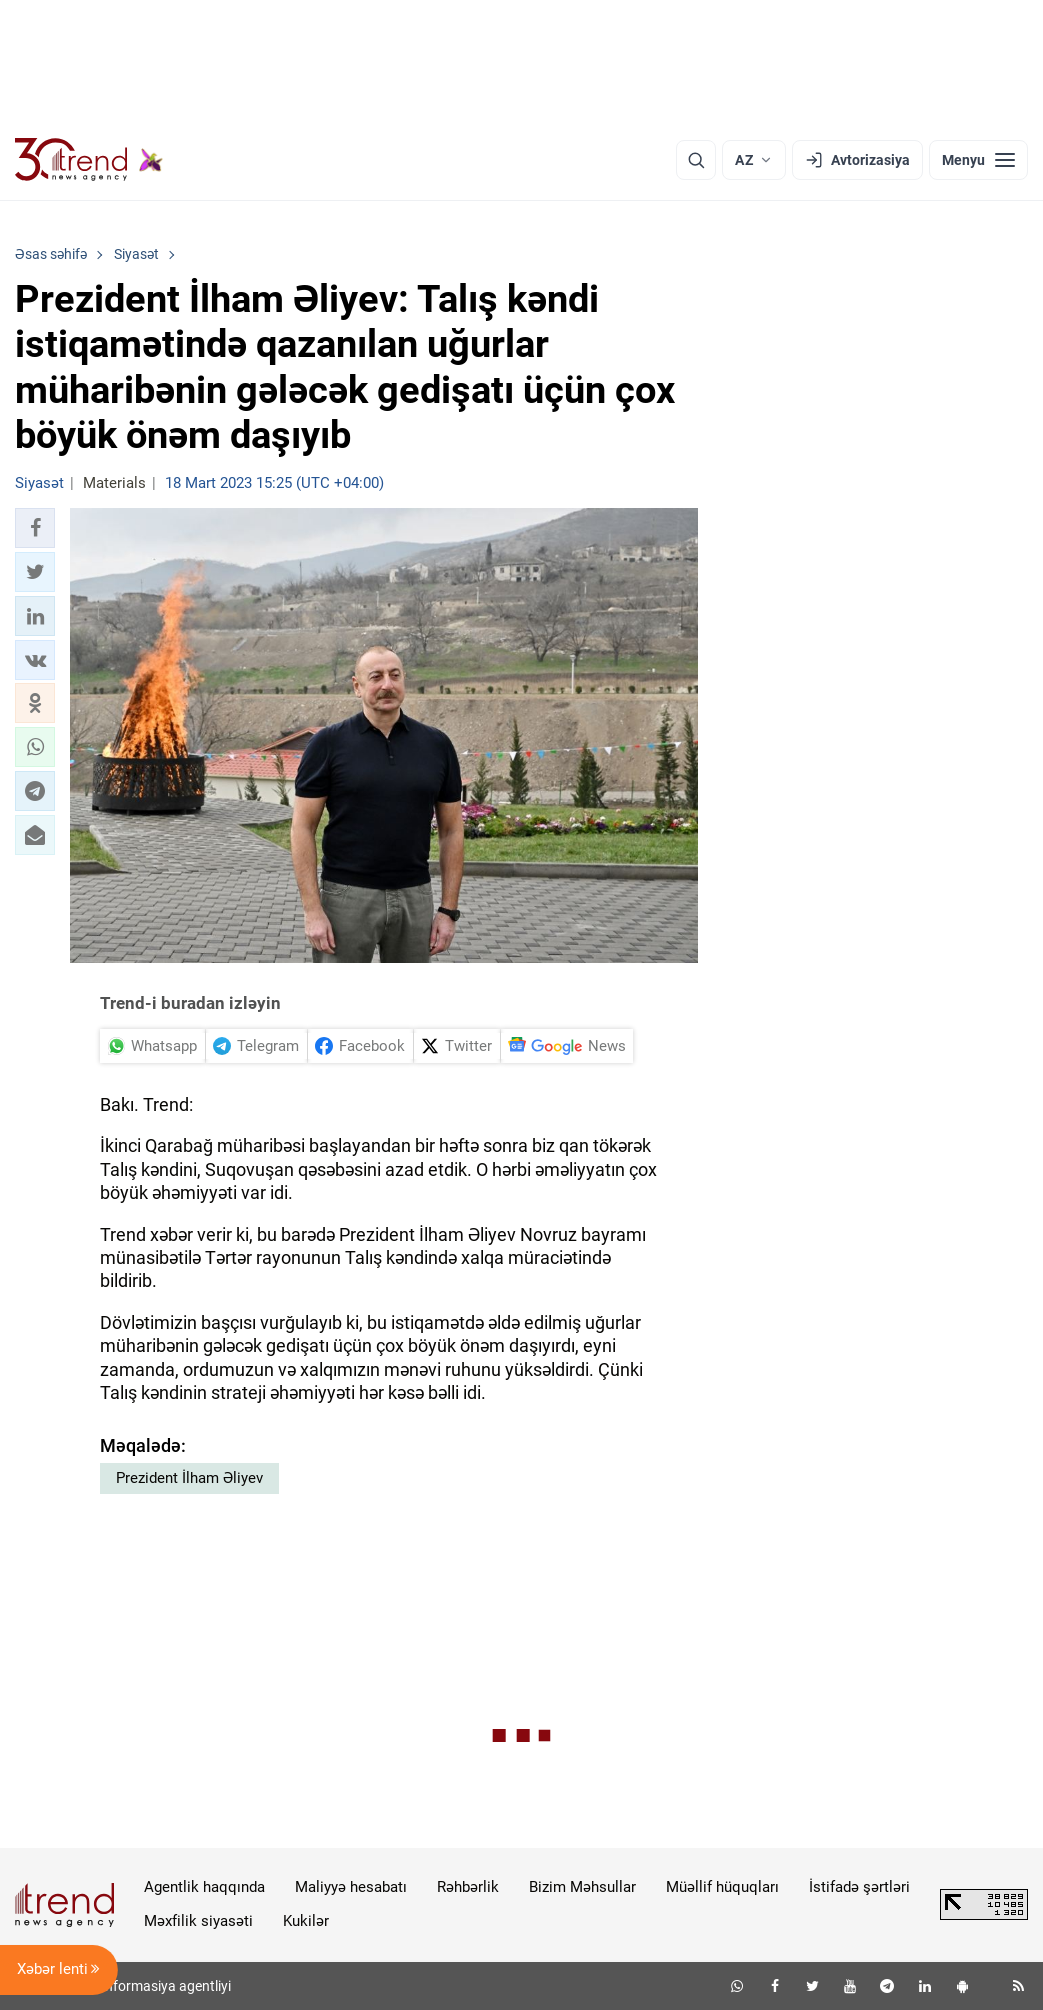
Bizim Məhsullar (582, 1887)
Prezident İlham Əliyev (189, 1478)
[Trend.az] (89, 160)
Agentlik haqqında (204, 1887)
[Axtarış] (696, 160)
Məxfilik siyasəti (198, 1921)
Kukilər (306, 1921)
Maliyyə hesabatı (351, 1887)
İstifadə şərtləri (859, 1887)
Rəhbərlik (468, 1887)
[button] (35, 528)
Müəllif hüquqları (722, 1887)
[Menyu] (978, 160)
